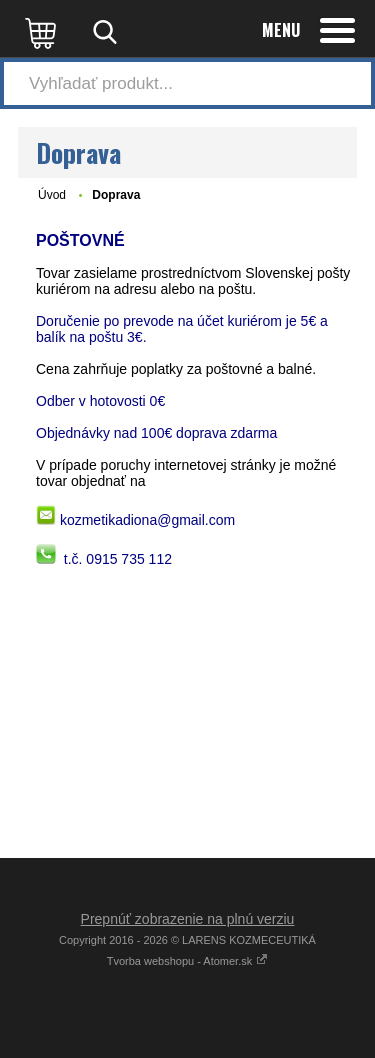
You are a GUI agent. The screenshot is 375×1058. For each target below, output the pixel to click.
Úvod (52, 195)
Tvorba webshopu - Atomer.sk (188, 961)
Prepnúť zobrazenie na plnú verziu (188, 919)
